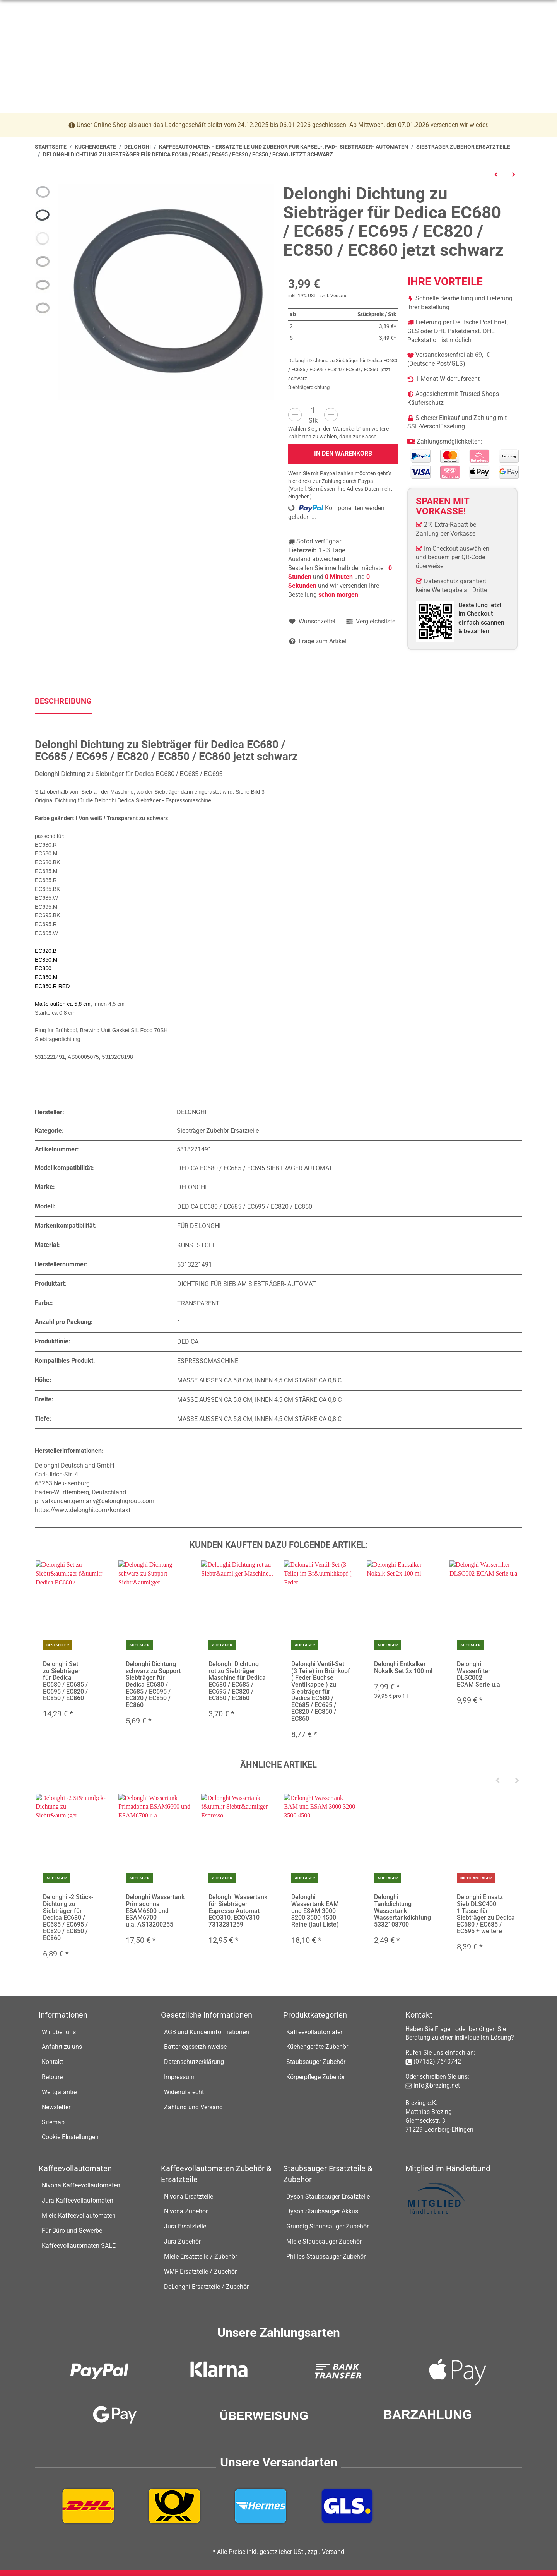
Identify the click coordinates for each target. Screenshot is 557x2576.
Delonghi (192, 1187)
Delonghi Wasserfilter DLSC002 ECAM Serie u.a (478, 1674)
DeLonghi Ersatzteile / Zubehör (206, 2286)
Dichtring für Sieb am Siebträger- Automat (246, 1284)
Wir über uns (59, 2032)
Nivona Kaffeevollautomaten (81, 2185)
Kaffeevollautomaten (315, 2032)
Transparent (198, 1303)
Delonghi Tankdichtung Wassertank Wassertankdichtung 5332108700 (402, 1911)
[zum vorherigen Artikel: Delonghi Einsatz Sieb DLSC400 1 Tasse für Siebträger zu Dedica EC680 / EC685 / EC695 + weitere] (495, 174)
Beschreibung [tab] (63, 701)
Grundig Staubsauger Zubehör (327, 2226)
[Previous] (497, 1781)
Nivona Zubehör (186, 2211)
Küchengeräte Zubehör (317, 2047)
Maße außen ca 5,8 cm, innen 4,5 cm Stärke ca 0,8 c (259, 1380)
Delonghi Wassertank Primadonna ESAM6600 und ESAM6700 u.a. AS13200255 (155, 1911)
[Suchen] (272, 40)
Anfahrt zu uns (62, 2047)
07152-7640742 (75, 9)
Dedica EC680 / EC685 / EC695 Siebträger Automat (255, 1168)
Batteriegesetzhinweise (195, 2047)
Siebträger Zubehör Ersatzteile (218, 1130)
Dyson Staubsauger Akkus (322, 2211)
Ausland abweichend (316, 559)
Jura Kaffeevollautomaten (77, 2200)
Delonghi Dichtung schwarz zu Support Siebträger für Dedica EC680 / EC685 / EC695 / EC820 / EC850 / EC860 (153, 1684)
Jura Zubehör (182, 2241)
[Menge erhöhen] (331, 414)
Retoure (52, 2077)
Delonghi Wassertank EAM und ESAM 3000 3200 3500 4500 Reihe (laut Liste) (315, 1911)
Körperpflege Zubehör (315, 2077)
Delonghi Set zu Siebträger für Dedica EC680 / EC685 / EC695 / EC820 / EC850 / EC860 (65, 1681)
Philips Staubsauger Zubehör (326, 2256)
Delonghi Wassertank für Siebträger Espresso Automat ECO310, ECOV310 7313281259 (237, 1911)
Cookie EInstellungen (70, 2137)
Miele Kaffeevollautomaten (79, 2215)
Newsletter (56, 2107)
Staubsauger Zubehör (315, 2062)
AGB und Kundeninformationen (206, 2032)
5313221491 (194, 1264)
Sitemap (53, 2122)
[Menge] (313, 410)
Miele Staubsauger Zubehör (324, 2241)
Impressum (179, 2077)
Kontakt (52, 2062)
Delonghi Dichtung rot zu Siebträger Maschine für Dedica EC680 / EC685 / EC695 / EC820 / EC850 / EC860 (237, 1681)
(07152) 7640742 (437, 2061)
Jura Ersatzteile (185, 2226)
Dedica (187, 1341)
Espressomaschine (207, 1361)
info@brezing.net (135, 9)
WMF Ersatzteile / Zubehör (200, 2271)
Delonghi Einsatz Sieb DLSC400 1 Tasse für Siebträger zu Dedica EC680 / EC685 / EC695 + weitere (486, 1914)
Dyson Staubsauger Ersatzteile (328, 2196)
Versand (339, 295)
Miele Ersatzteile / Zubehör (200, 2256)
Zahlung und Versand (193, 2107)
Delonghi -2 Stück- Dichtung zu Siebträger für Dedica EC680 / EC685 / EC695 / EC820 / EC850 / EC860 (68, 1918)
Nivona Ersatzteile (188, 2196)
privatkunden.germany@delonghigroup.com (94, 1501)
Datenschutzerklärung (194, 2062)
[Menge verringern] (295, 414)
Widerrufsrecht (184, 2092)
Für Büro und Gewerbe (72, 2230)
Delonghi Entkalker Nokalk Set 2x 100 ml (403, 1667)
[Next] (516, 1781)
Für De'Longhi (198, 1226)
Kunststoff (196, 1245)
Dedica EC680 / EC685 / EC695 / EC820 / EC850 (244, 1206)
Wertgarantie (59, 2092)
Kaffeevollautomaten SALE (79, 2245)
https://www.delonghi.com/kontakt (82, 1510)
